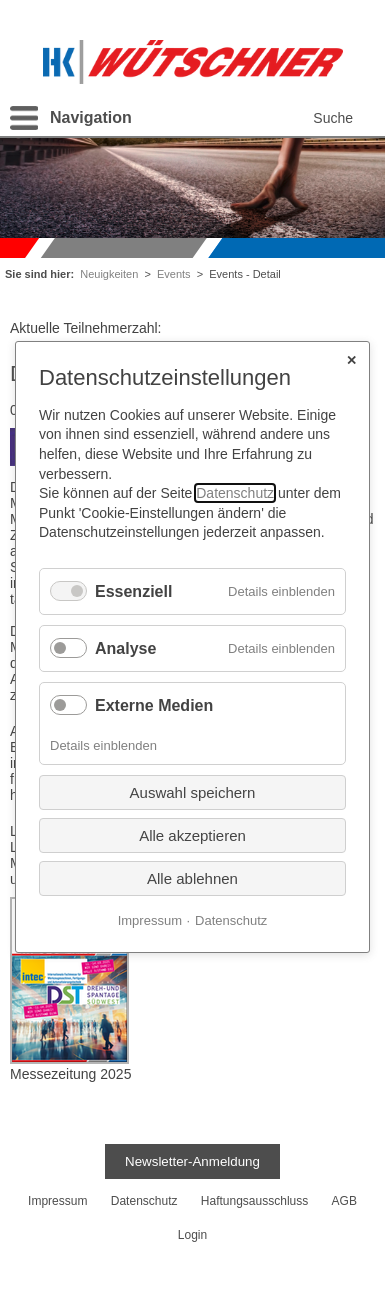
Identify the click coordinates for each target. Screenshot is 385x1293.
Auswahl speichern (193, 791)
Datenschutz (235, 493)
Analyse (125, 648)
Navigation (91, 117)
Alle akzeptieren (192, 834)
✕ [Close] (351, 359)
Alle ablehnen (192, 877)
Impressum (150, 919)
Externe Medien (154, 705)
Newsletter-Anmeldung (192, 1161)
